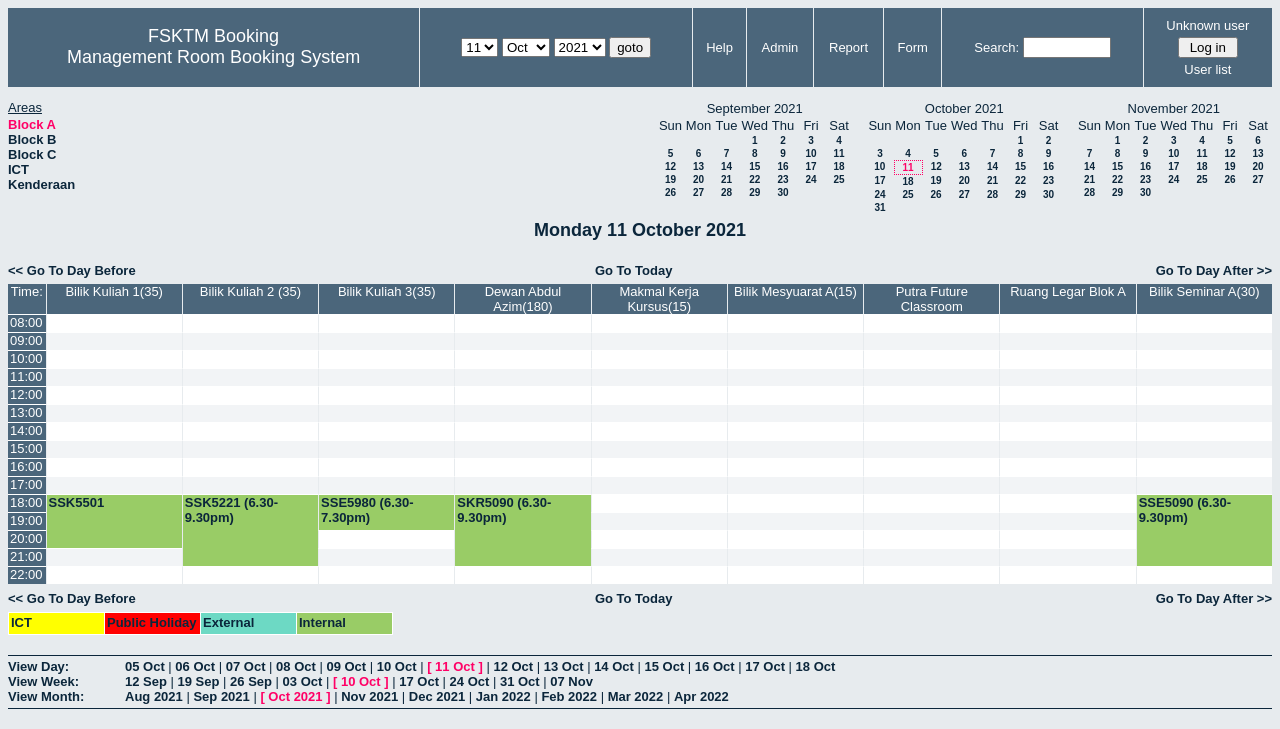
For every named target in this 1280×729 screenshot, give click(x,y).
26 (670, 192)
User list (1207, 69)
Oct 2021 (295, 696)
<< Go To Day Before (72, 270)
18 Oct (816, 666)
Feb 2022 (569, 696)
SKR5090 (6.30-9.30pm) (504, 510)
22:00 (26, 574)
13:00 (26, 412)
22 (754, 179)
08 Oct (296, 666)
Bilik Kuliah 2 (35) (250, 291)
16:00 (26, 466)
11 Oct (455, 666)
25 (838, 179)
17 (810, 166)
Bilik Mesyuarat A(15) (795, 291)
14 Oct (614, 666)
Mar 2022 (636, 696)
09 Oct (346, 666)
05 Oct (145, 666)
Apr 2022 (701, 696)
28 (726, 192)
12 (670, 166)
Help (719, 47)
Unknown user (1207, 25)
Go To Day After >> (1214, 270)
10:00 (26, 358)
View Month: (46, 696)
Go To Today (634, 270)
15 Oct (665, 666)
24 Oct (470, 681)
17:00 (26, 484)
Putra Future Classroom (932, 299)
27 (698, 192)
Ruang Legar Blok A (1068, 291)
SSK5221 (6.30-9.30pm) (231, 510)
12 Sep (146, 681)
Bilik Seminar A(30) (1204, 291)
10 (810, 153)
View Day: (38, 666)
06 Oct (195, 666)
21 (726, 179)
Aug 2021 (154, 696)
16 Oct (715, 666)
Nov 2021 (369, 696)
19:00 (26, 520)
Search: (996, 47)
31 (879, 207)
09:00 (26, 340)
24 (810, 179)
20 (698, 179)
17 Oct (765, 666)
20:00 (26, 538)
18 (838, 166)
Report (848, 47)
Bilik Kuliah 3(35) (387, 291)
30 (782, 192)
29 (754, 192)
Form (913, 47)
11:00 (26, 376)
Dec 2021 (437, 696)
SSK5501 (77, 502)
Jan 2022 (503, 696)
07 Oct (246, 666)
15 (754, 166)
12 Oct (513, 666)
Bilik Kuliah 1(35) (114, 291)
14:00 (26, 430)
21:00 (26, 556)
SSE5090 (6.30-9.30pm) (1185, 510)
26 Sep (251, 681)
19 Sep (199, 681)
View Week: (43, 681)
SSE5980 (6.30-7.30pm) (367, 510)
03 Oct (303, 681)
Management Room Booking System (213, 57)
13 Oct (564, 666)
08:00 (26, 322)
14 (726, 166)
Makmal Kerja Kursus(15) (658, 299)
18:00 (26, 502)
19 (670, 179)
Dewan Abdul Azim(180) (523, 299)
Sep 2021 (221, 696)
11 (838, 153)
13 (698, 166)
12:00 (26, 394)
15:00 (26, 448)
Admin (779, 47)
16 (782, 166)
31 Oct (520, 681)
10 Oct (397, 666)
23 (782, 179)
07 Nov (571, 681)
